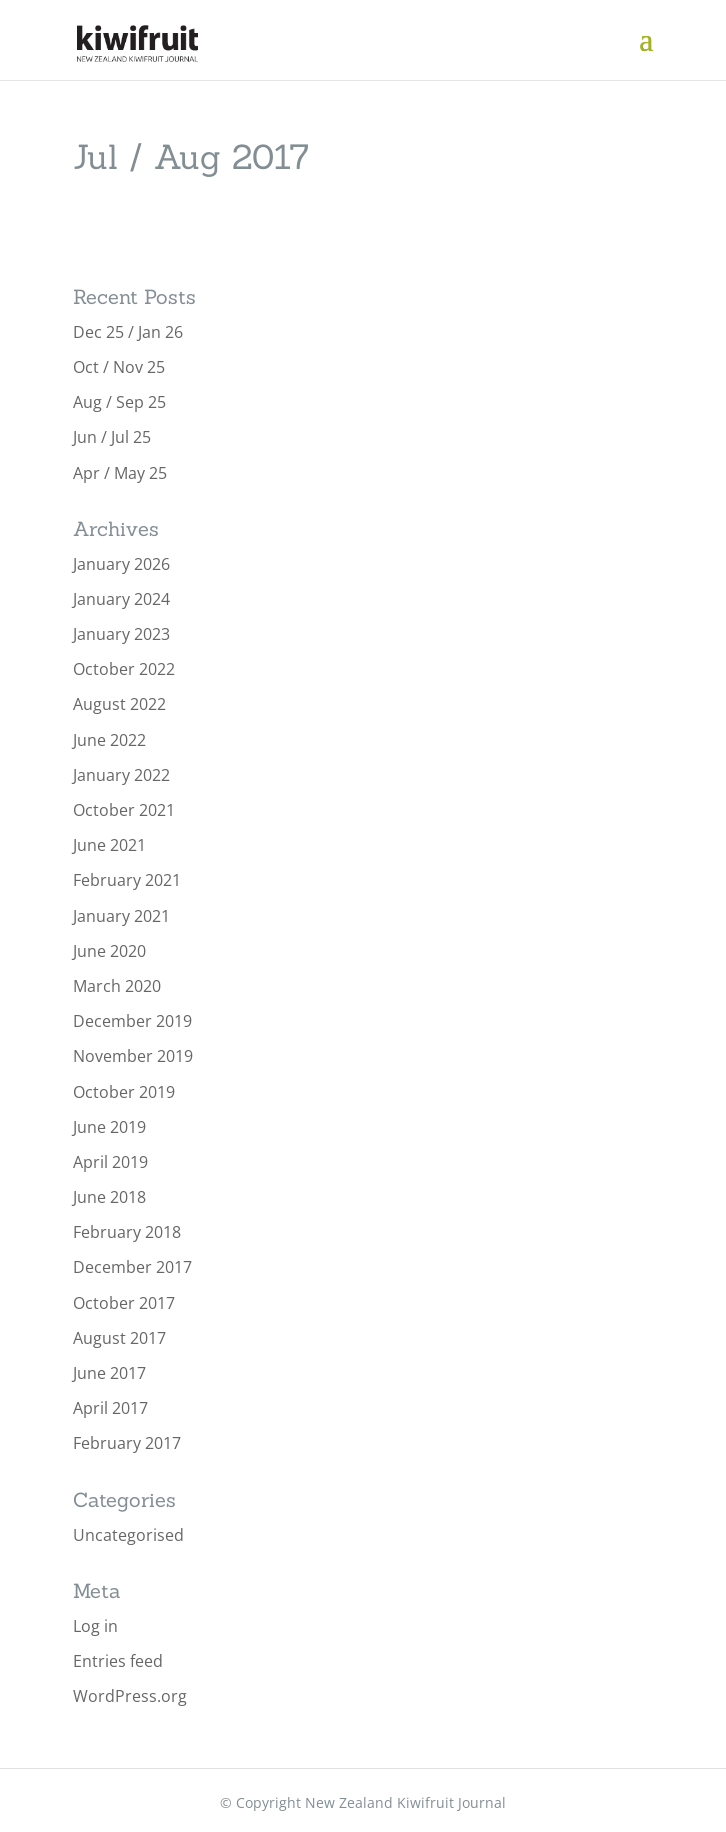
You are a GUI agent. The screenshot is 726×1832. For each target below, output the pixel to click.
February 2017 (127, 1443)
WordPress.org (130, 1696)
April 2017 (110, 1408)
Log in (95, 1626)
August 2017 (119, 1338)
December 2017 (132, 1267)
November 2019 (133, 1056)
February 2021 (127, 880)
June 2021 (109, 845)
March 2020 (117, 986)
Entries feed (118, 1661)
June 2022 (109, 740)
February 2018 (127, 1232)
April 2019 (110, 1162)
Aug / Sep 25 (119, 402)
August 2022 (119, 704)
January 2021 (121, 916)
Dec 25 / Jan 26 (128, 332)
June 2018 (109, 1197)
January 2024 (121, 599)
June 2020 (109, 951)
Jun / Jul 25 (112, 437)
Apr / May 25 (120, 473)
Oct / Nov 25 (119, 367)
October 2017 (124, 1303)
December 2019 (132, 1021)
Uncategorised (128, 1535)
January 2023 (121, 634)
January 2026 (121, 564)
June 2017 (109, 1373)
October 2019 (124, 1092)
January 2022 (121, 775)
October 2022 (124, 669)
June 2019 (109, 1127)
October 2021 (124, 810)
